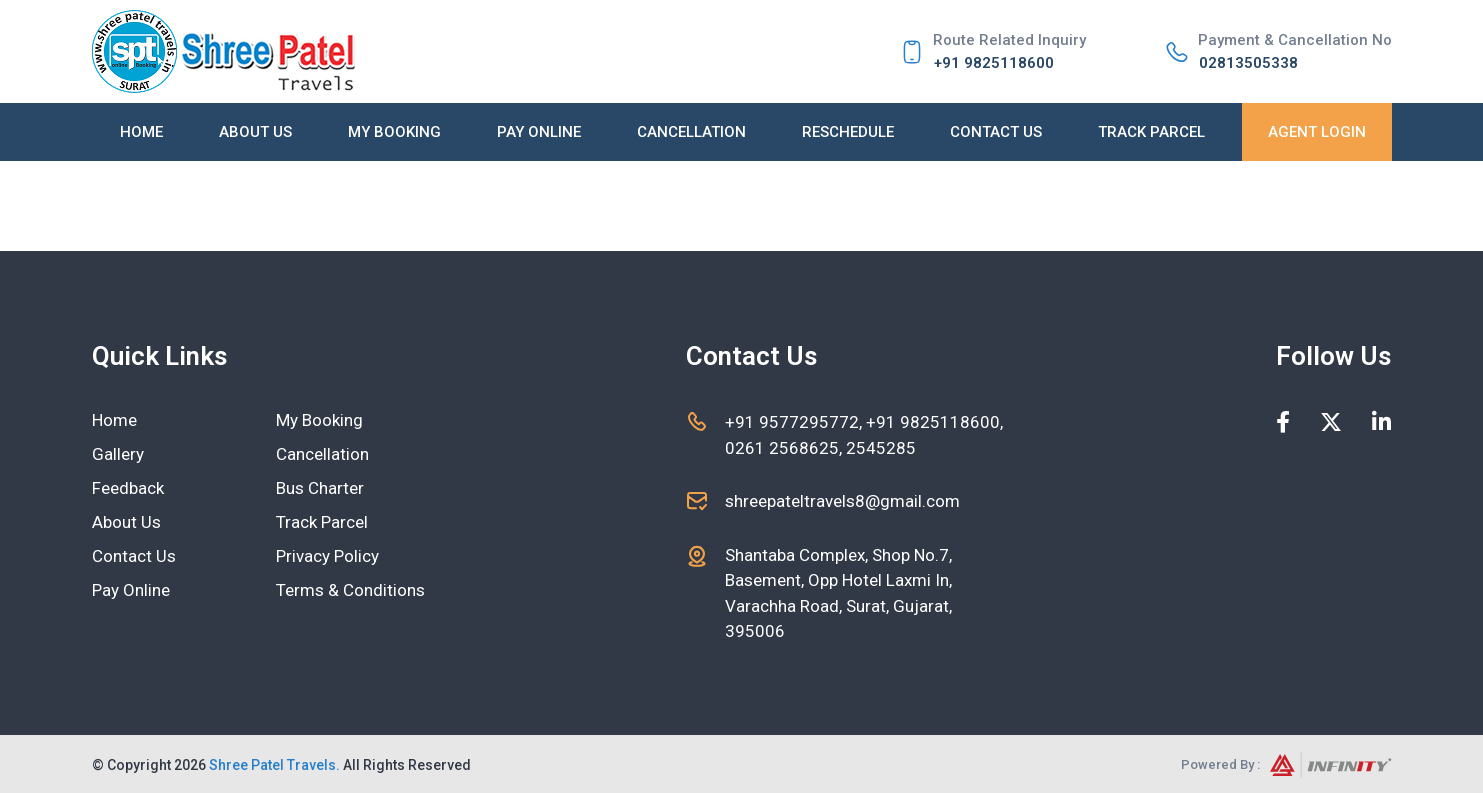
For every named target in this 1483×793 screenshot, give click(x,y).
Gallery (118, 454)
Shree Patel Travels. (274, 765)
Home (141, 132)
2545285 (879, 448)
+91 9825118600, (934, 422)
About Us (255, 132)
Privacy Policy (327, 556)
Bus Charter (320, 488)
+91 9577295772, (795, 422)
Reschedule (848, 132)
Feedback (128, 488)
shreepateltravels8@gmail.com (842, 501)
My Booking (394, 132)
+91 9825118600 (994, 63)
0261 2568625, (783, 448)
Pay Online (539, 132)
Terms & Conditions (350, 590)
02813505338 (1248, 63)
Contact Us (996, 132)
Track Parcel (1151, 132)
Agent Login (1317, 132)
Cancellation (691, 132)
